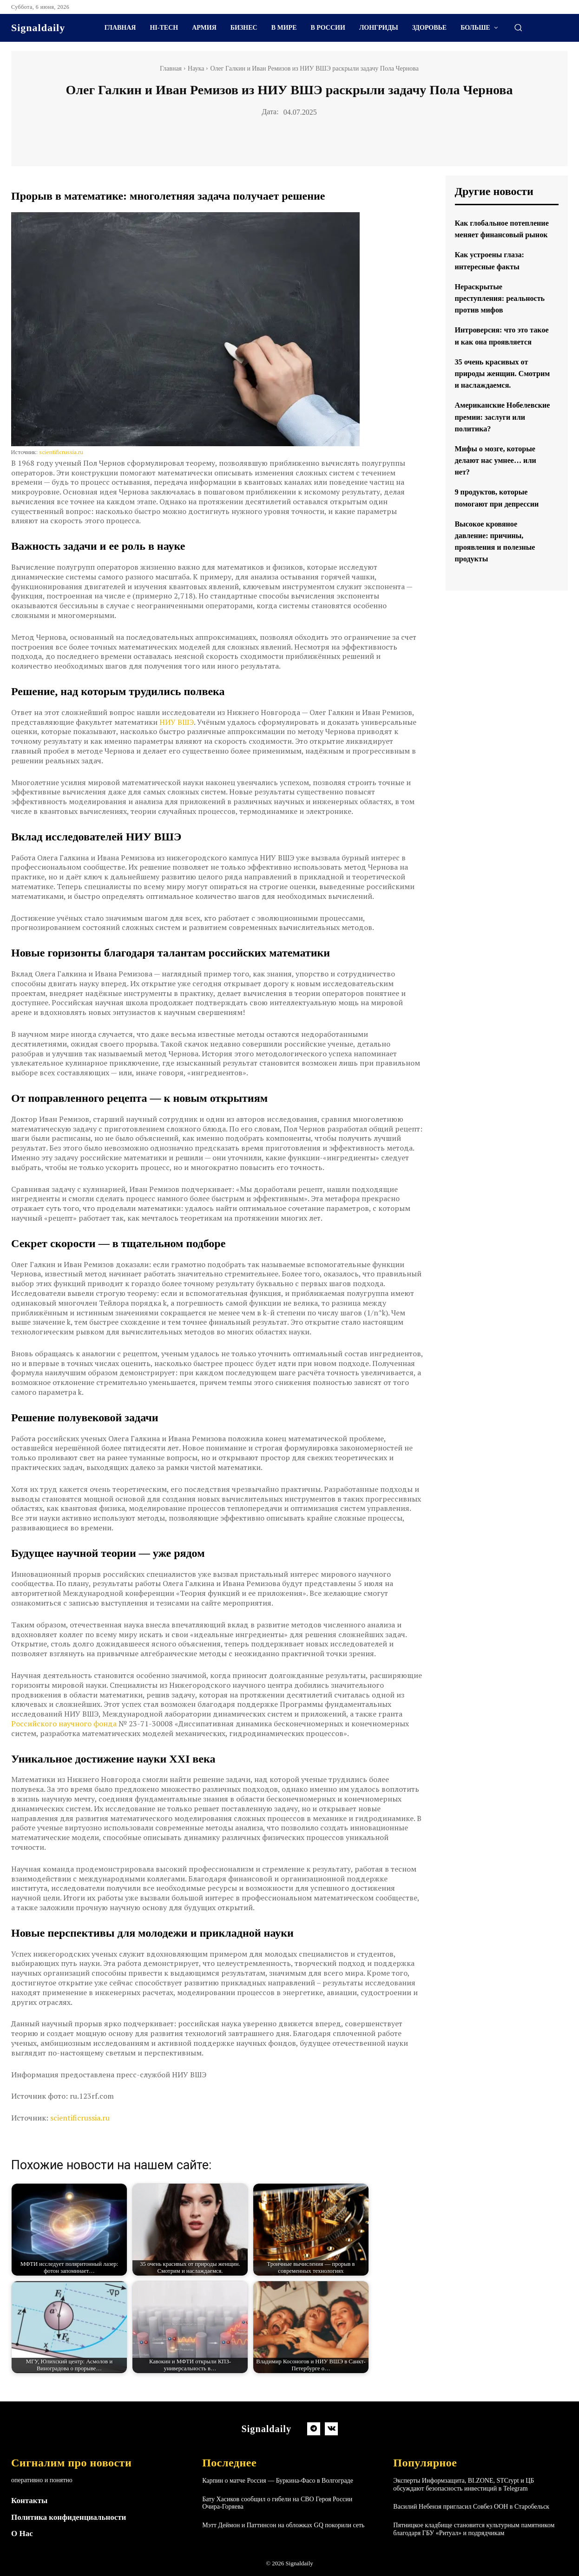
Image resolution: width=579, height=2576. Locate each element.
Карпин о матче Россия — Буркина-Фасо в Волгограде (277, 2480)
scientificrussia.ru (61, 452)
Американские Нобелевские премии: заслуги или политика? (499, 463)
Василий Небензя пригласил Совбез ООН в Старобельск (471, 2506)
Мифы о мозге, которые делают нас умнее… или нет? (500, 507)
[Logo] (38, 28)
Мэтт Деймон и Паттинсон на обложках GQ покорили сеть (283, 2525)
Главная (171, 68)
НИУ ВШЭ (176, 722)
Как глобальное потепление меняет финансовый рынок (492, 234)
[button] (518, 27)
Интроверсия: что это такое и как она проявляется (496, 365)
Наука (196, 68)
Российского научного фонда (64, 1723)
